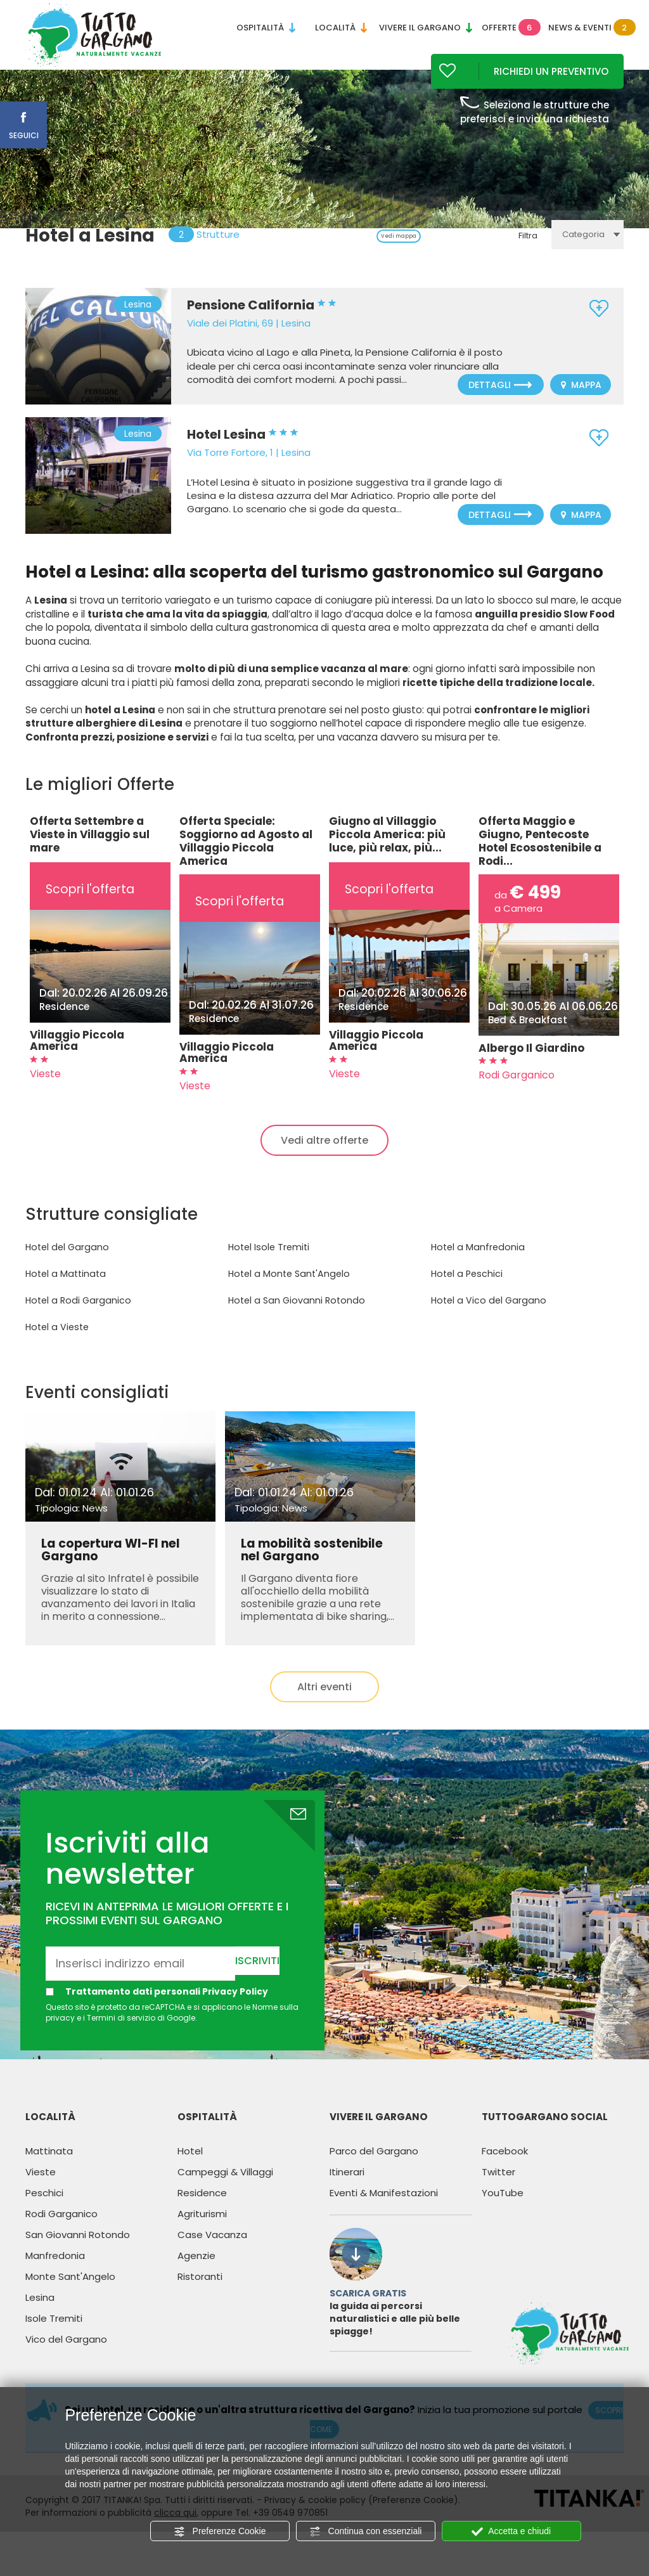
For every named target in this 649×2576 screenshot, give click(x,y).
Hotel (190, 2167)
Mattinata (49, 2167)
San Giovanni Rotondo (77, 2251)
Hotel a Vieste (55, 1344)
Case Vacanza (212, 2251)
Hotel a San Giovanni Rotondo (293, 1317)
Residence (202, 2209)
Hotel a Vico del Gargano (486, 1317)
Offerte (511, 28)
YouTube (503, 2209)
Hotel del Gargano (65, 1264)
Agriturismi (202, 2230)
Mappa (581, 402)
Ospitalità (265, 28)
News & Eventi (586, 28)
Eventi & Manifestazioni (384, 2209)
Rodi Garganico (61, 2230)
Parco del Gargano (374, 2167)
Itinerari (347, 2188)
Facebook (505, 2167)
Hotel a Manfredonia (476, 1264)
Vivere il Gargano (425, 28)
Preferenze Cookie (220, 2531)
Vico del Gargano (66, 2355)
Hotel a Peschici (466, 1291)
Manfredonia (55, 2272)
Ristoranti (199, 2293)
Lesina (40, 2313)
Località (341, 28)
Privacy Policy (235, 2008)
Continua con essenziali (365, 2531)
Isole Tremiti (53, 2334)
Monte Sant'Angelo (70, 2293)
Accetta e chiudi (511, 2531)
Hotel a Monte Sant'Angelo (286, 1291)
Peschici (44, 2209)
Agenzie (196, 2272)
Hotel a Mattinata (64, 1291)
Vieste (40, 2188)
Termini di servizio (121, 2034)
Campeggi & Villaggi (225, 2188)
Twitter (498, 2188)
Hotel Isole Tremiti (267, 1264)
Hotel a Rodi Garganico (75, 1317)
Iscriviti (257, 1977)
